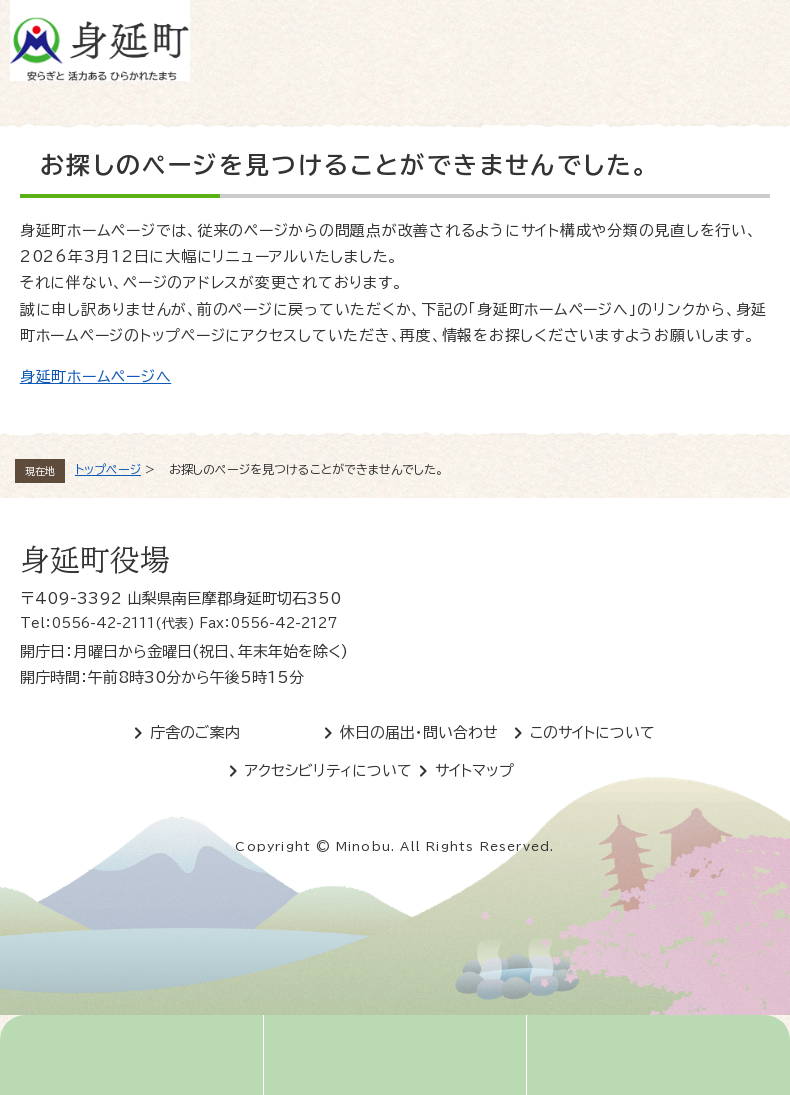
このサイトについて (592, 732)
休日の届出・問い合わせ (419, 732)
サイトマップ (474, 770)
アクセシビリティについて (328, 770)
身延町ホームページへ (96, 376)
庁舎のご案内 (195, 732)
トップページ (108, 469)
